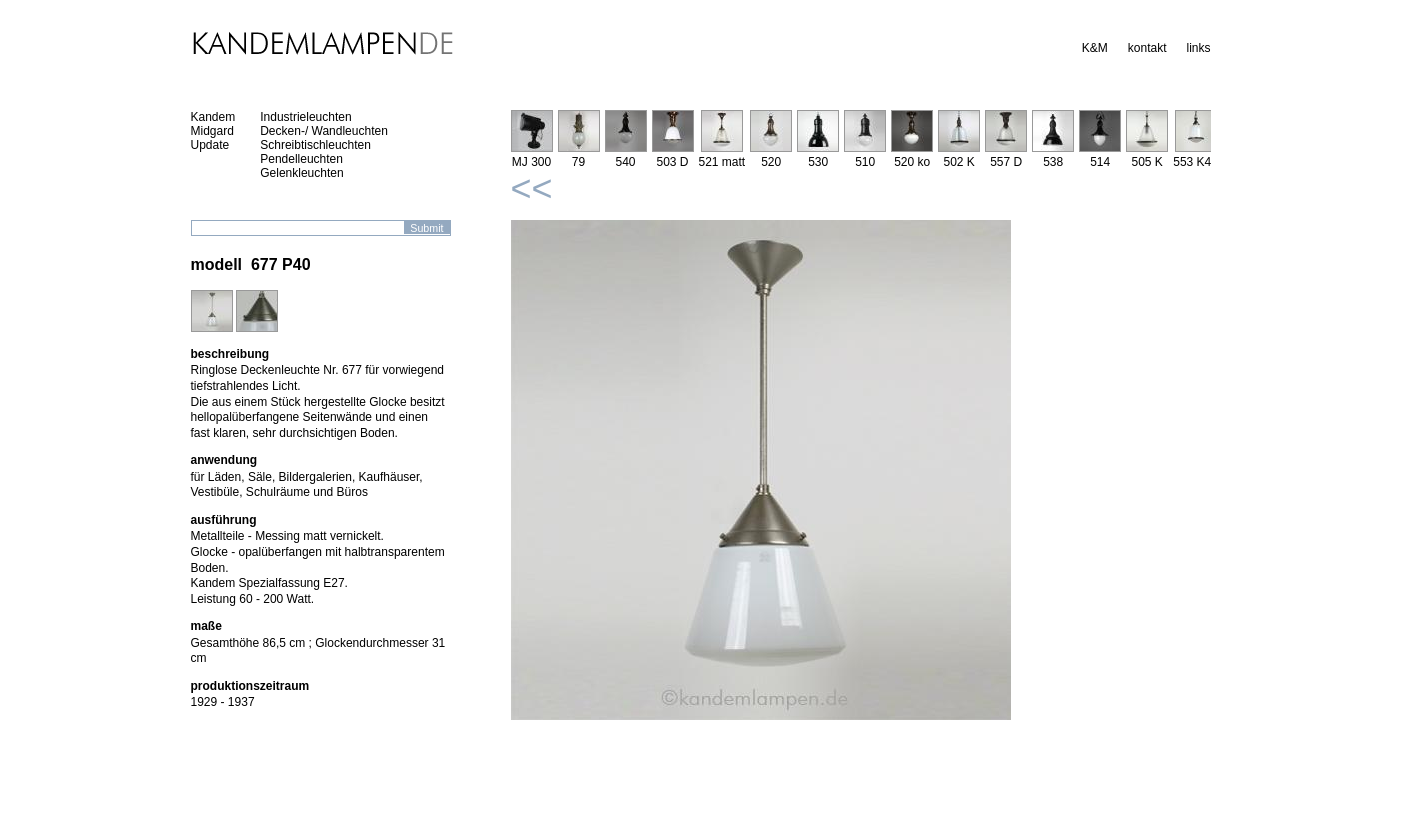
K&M (1095, 48)
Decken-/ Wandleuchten (324, 131)
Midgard (212, 131)
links (1198, 48)
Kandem (213, 117)
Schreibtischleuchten (315, 145)
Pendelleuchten (301, 159)
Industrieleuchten (305, 117)
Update (210, 145)
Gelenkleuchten (301, 173)
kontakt (1147, 48)
